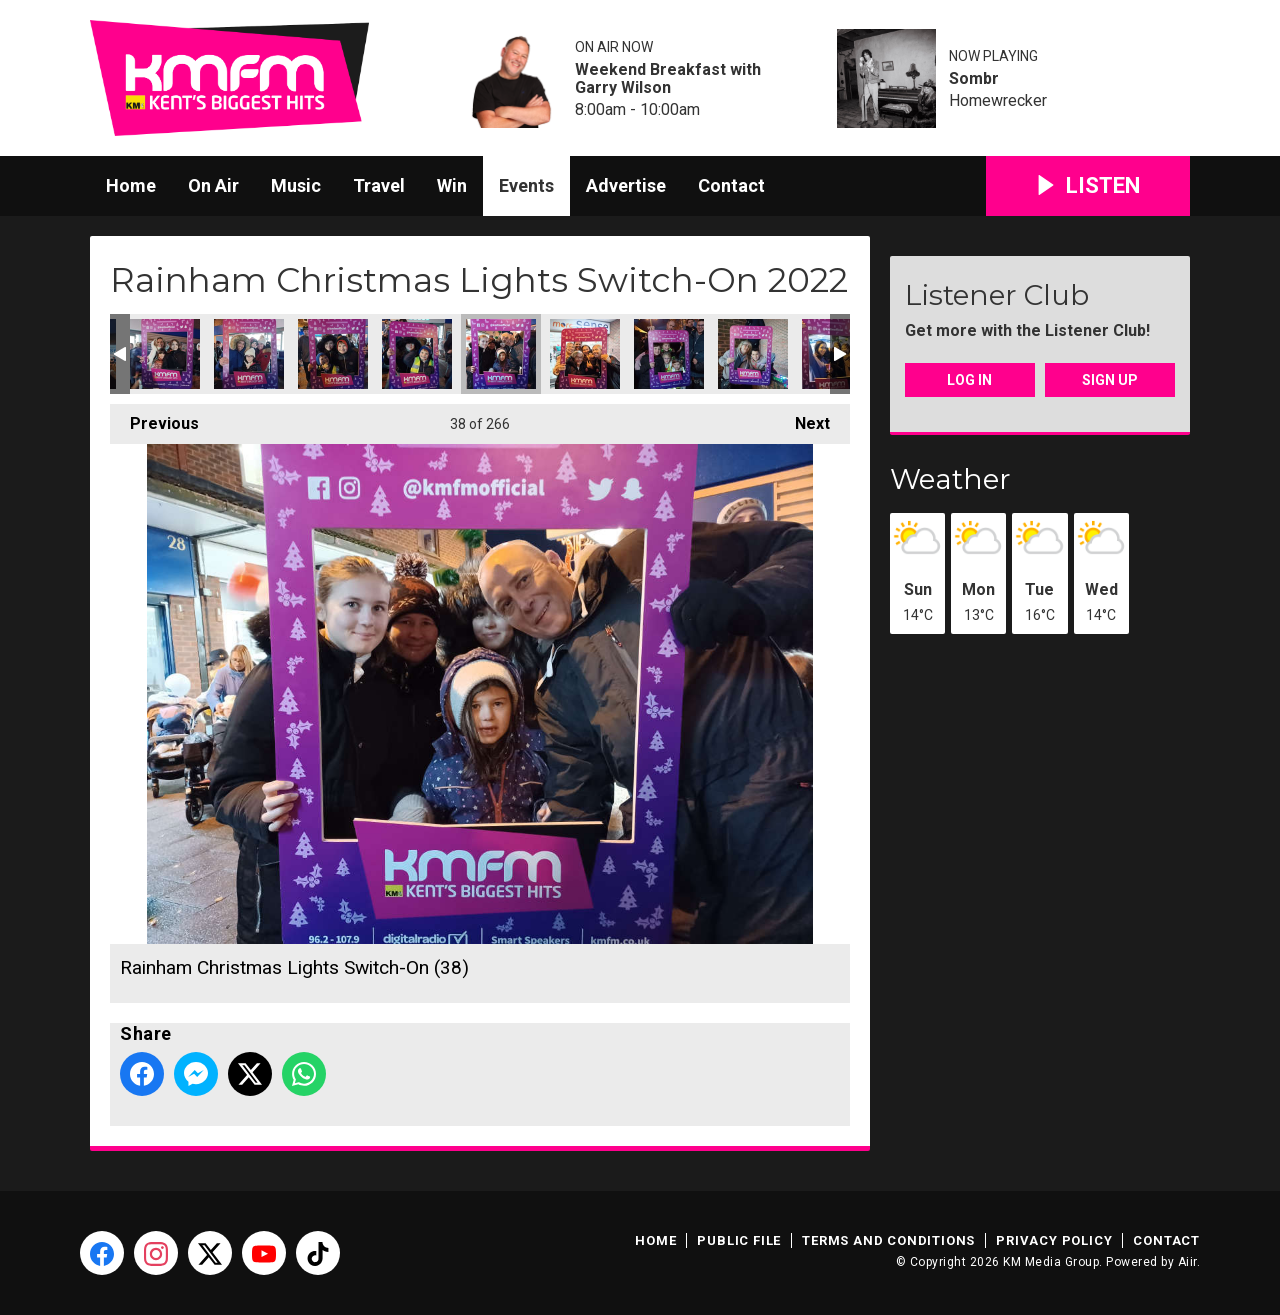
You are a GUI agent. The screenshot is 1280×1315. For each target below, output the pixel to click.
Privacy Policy (1054, 1240)
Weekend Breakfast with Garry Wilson (668, 79)
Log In (969, 380)
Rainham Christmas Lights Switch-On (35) (249, 354)
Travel (379, 185)
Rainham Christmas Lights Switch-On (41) (753, 354)
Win (452, 185)
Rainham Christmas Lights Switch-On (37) (417, 354)
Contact (731, 185)
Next (802, 418)
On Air (213, 185)
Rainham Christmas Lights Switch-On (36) (333, 354)
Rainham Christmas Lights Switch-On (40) (669, 354)
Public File (739, 1240)
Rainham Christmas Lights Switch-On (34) (165, 354)
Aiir (1187, 1262)
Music (296, 185)
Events (526, 185)
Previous (154, 418)
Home (131, 185)
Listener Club (997, 295)
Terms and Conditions (888, 1240)
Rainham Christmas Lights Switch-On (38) (501, 354)
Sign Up (1110, 380)
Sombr (974, 79)
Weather (950, 479)
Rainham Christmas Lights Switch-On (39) (585, 354)
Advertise (626, 185)
